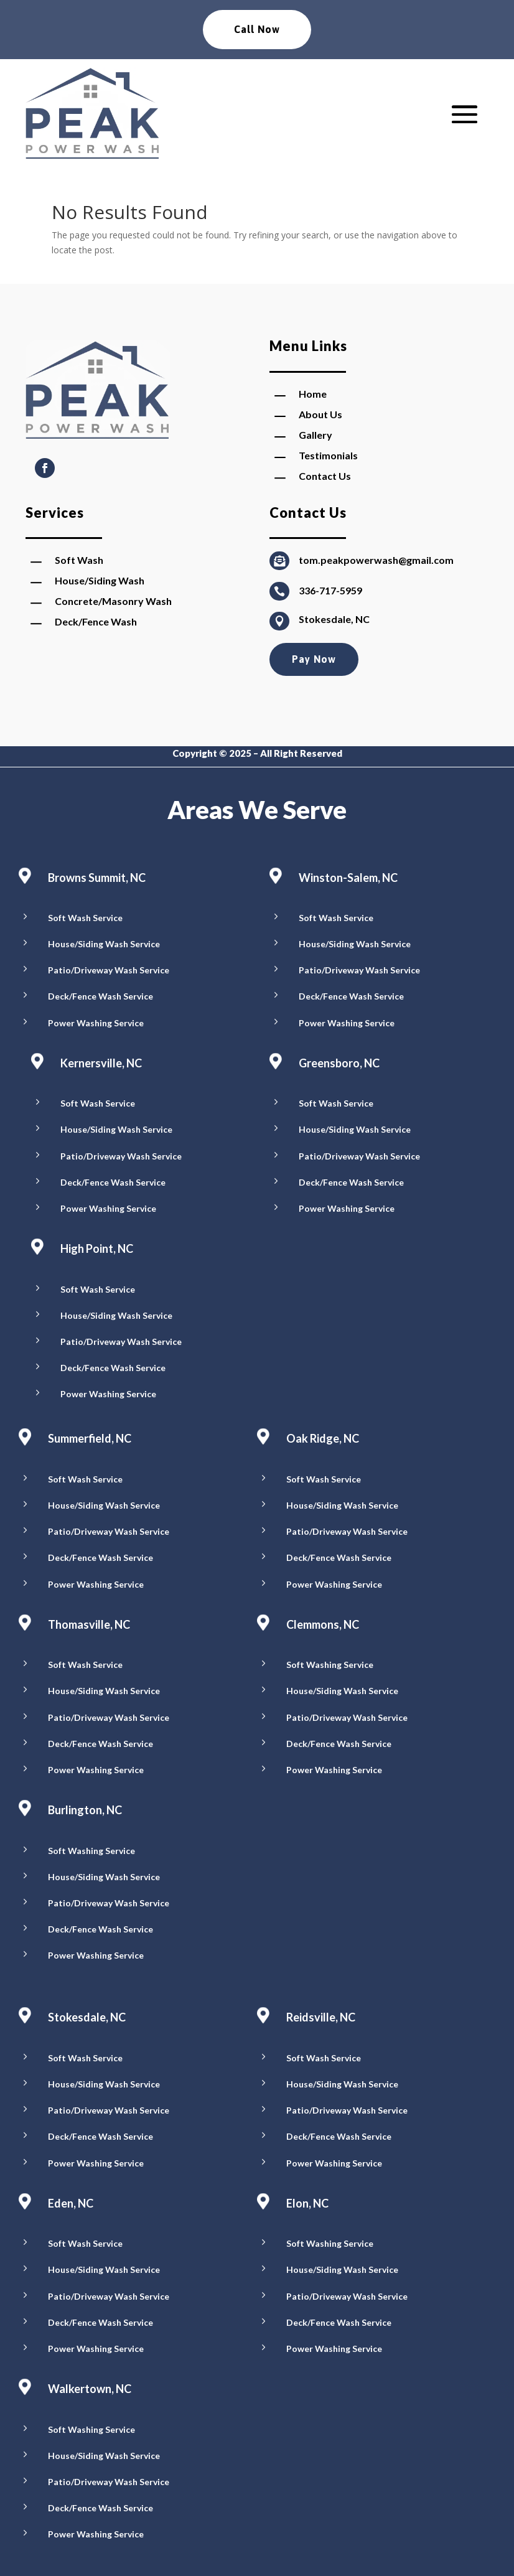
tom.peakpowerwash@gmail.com (376, 560)
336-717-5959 (330, 590)
